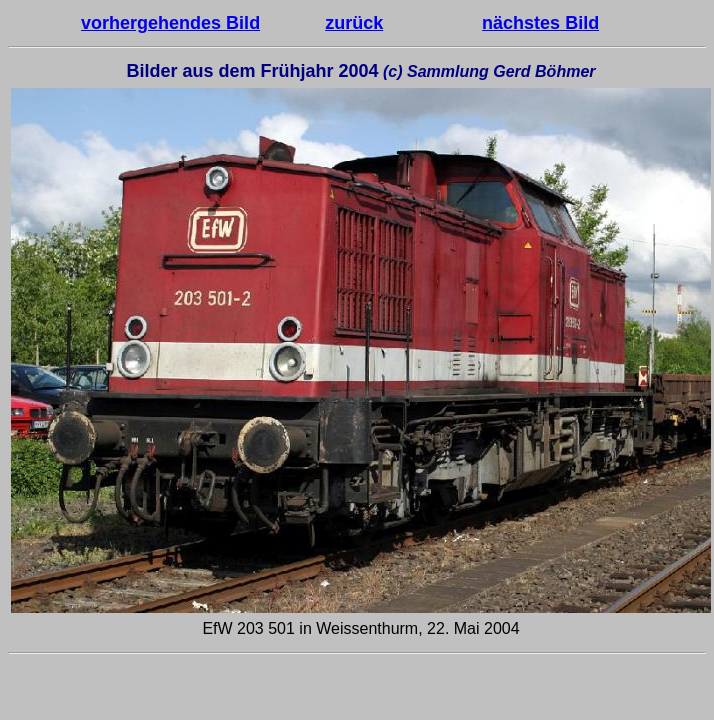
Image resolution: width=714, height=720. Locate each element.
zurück (354, 23)
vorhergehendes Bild (170, 23)
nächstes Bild (540, 23)
